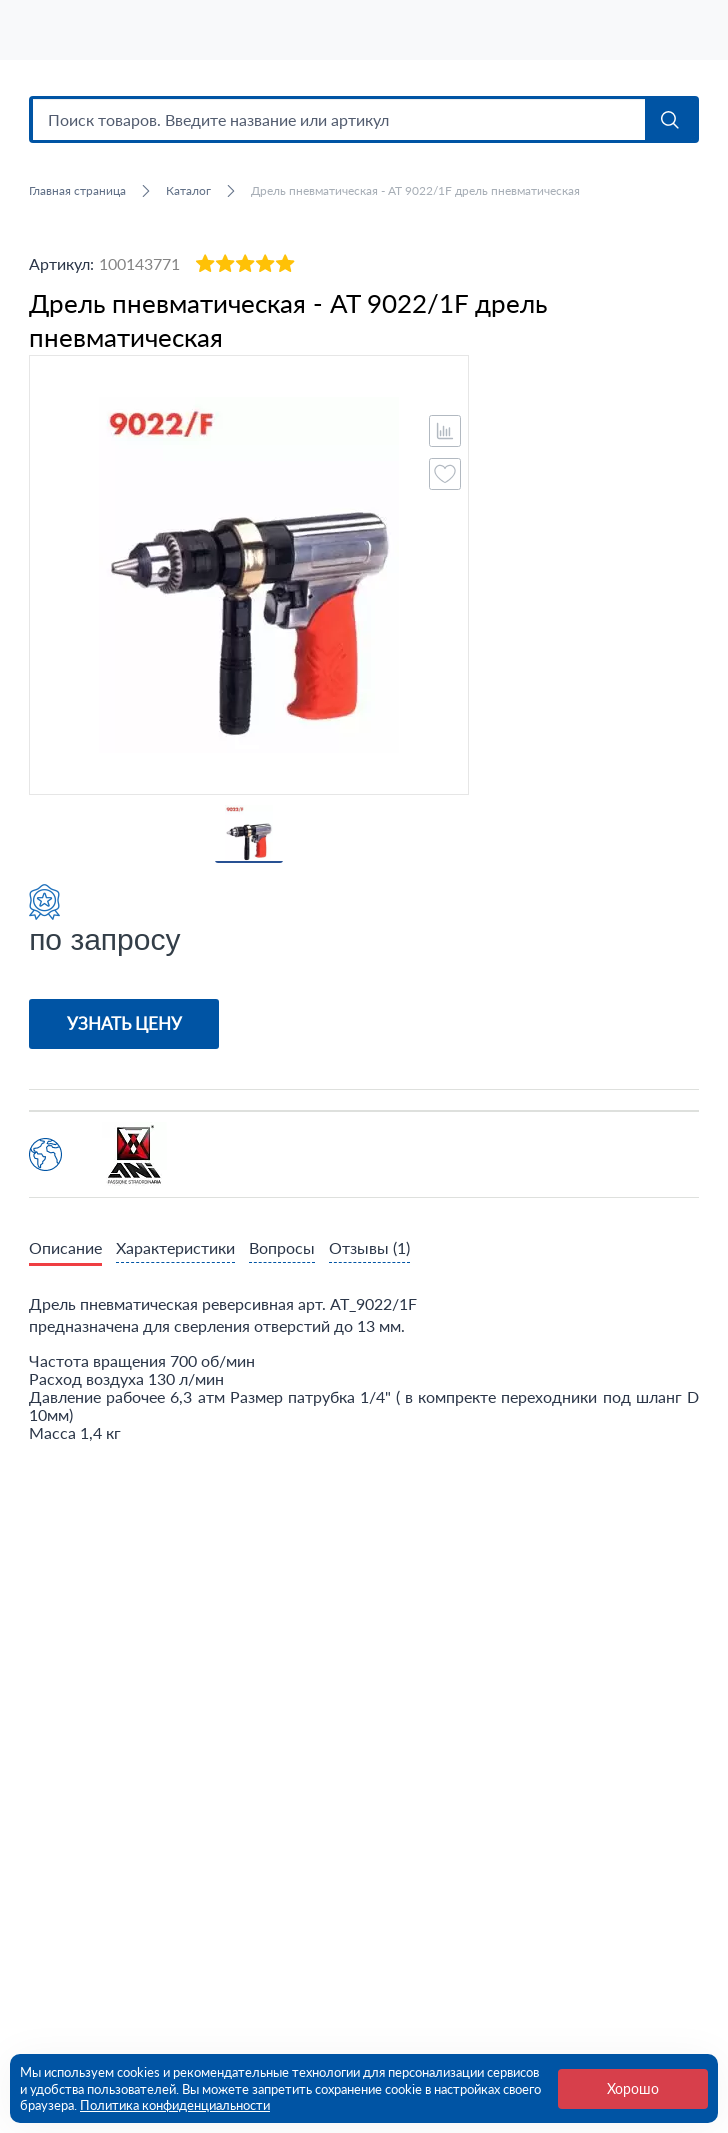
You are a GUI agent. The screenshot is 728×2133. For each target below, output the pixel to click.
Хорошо (633, 2088)
